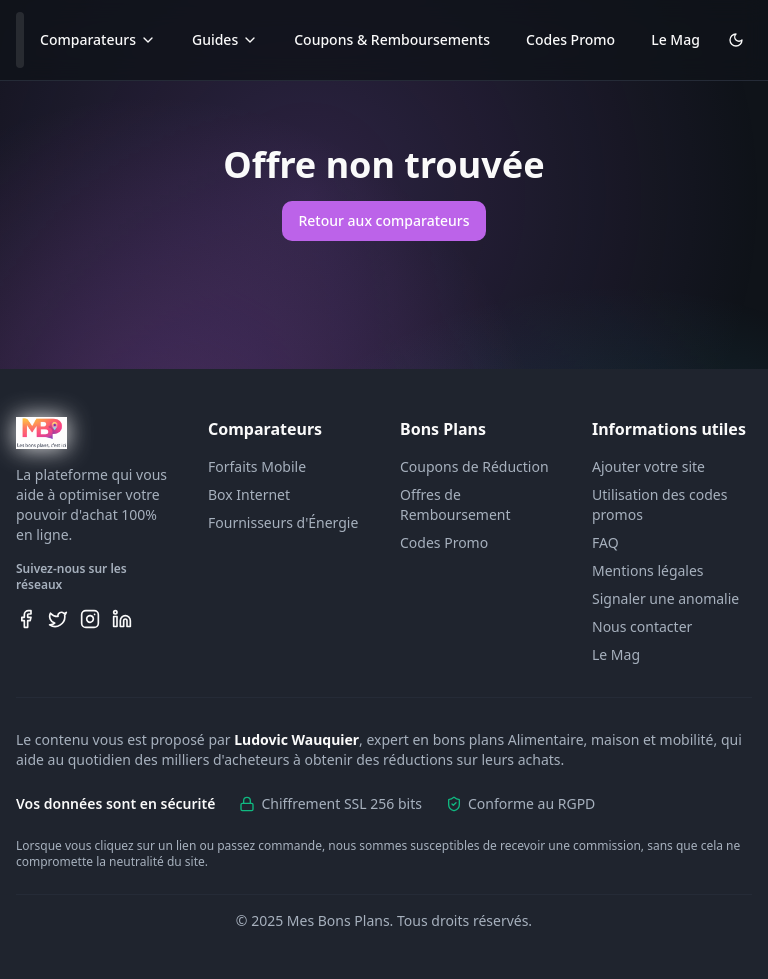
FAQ (605, 542)
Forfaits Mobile (257, 466)
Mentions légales (648, 570)
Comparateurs (98, 39)
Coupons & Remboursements (392, 39)
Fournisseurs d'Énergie (283, 522)
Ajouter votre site (648, 466)
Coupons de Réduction (474, 466)
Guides (225, 39)
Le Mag (675, 39)
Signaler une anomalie (665, 598)
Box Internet (249, 494)
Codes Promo (570, 39)
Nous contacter (642, 626)
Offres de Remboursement (455, 504)
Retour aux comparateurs (383, 220)
